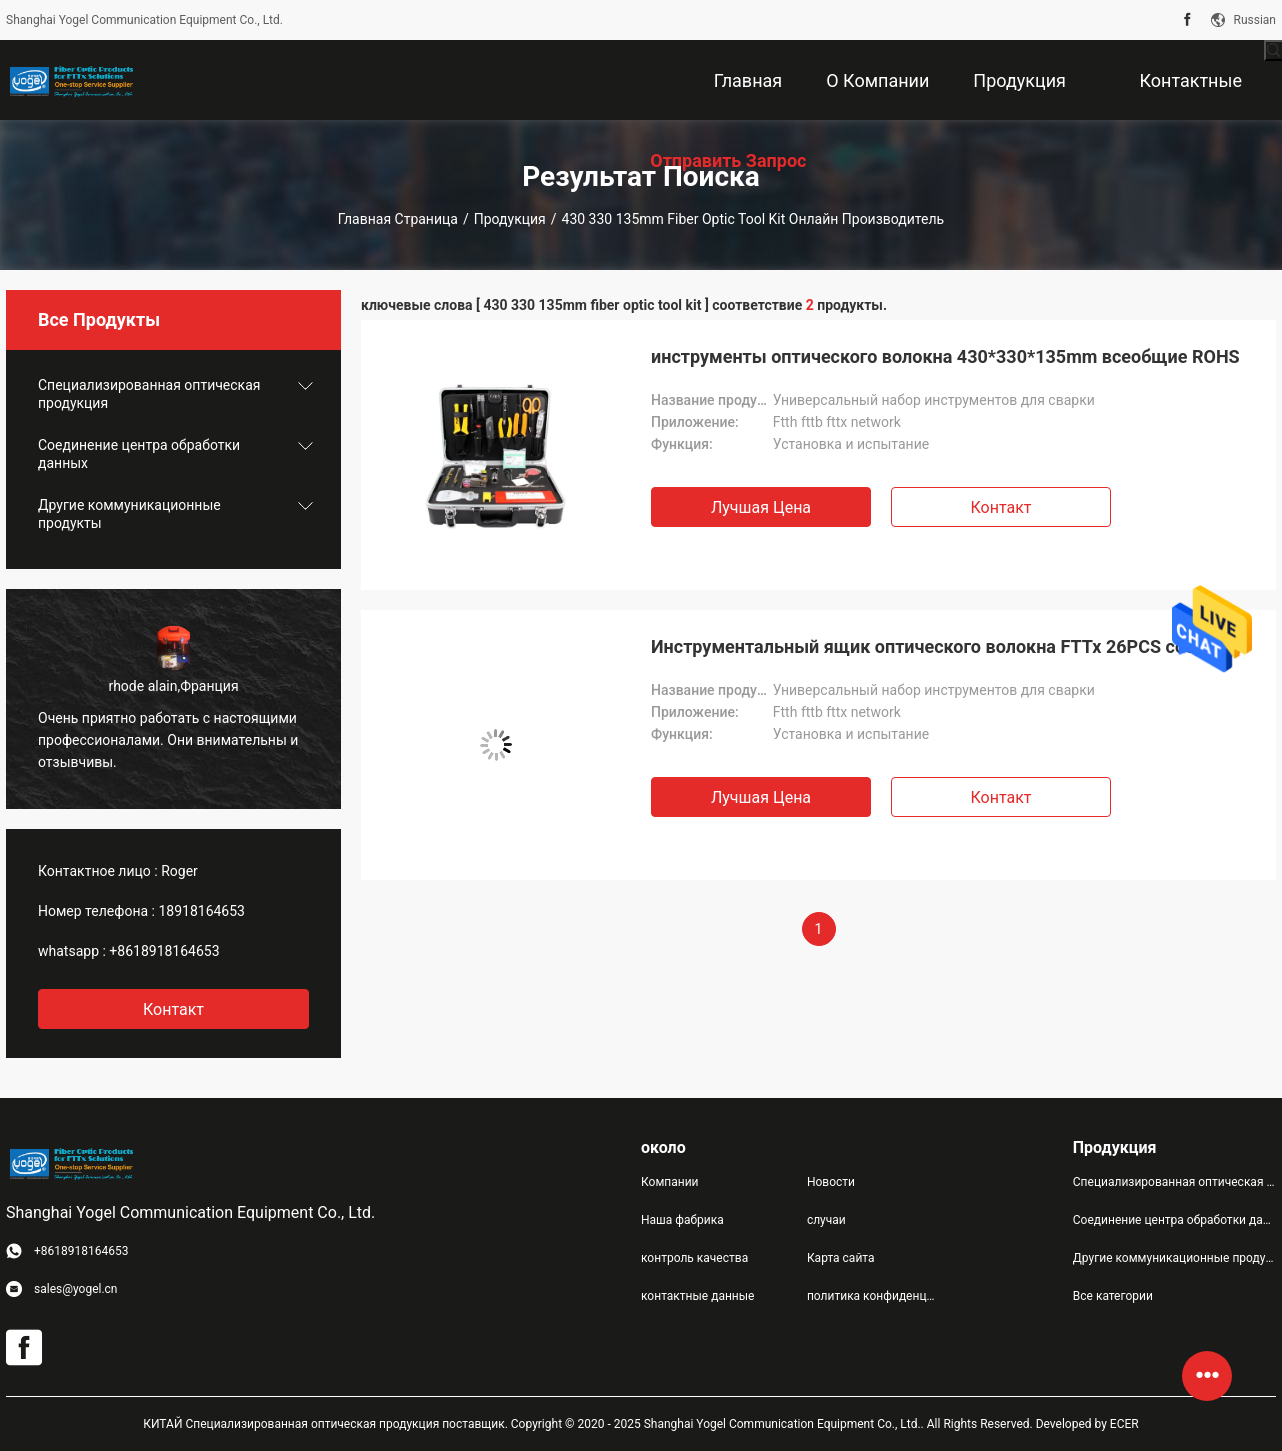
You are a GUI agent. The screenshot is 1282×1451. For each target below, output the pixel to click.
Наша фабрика (682, 1220)
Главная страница (398, 219)
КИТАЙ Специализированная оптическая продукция (291, 1424)
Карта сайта (841, 1258)
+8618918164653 (164, 951)
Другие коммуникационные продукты (129, 514)
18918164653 (201, 911)
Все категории (1113, 1296)
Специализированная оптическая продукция (149, 394)
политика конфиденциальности (874, 1296)
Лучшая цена (761, 507)
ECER (1124, 1424)
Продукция (510, 219)
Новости (831, 1182)
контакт (173, 1009)
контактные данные (697, 1296)
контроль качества (694, 1258)
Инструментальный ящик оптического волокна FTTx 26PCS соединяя (949, 646)
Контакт (1000, 507)
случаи (826, 1220)
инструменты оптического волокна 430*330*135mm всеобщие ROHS (945, 356)
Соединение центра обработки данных (139, 454)
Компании (670, 1182)
